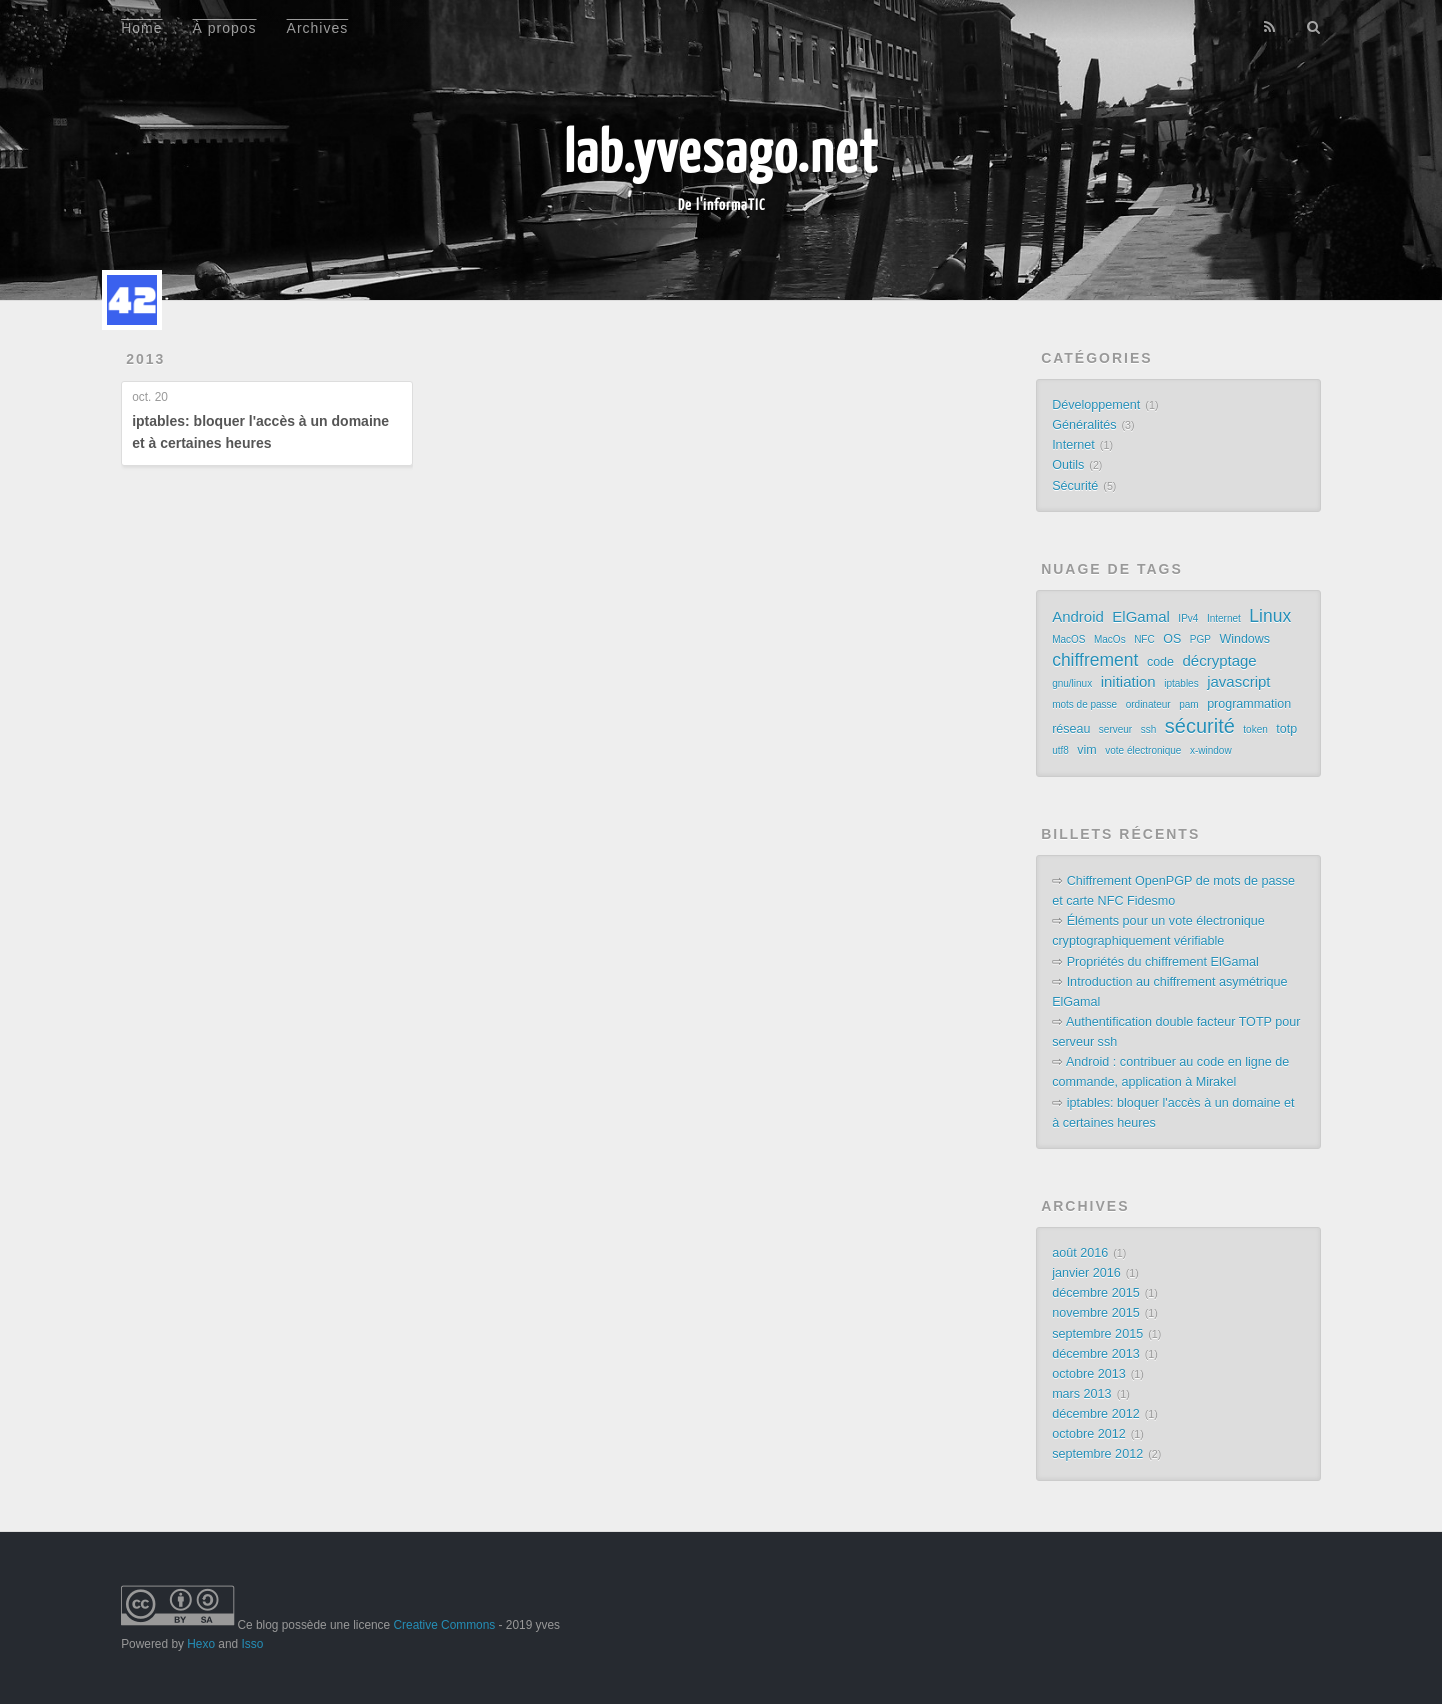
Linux (1270, 616)
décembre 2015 (1096, 1293)
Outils (1068, 465)
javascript (1238, 681)
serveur (1115, 729)
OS (1172, 639)
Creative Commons (444, 1625)
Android (1078, 616)
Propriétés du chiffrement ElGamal (1163, 962)
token (1255, 729)
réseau (1071, 729)
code (1160, 662)
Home (141, 28)
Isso (252, 1644)
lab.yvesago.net (721, 149)
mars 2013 (1082, 1394)
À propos (225, 28)
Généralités (1084, 425)
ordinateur (1148, 704)
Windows (1244, 639)
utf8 (1060, 750)
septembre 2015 (1097, 1334)
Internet (1073, 445)
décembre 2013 (1096, 1354)
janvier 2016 (1086, 1273)
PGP (1200, 639)
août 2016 (1080, 1253)
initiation (1128, 681)
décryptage (1219, 660)
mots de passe (1084, 704)
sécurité (1200, 726)
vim (1086, 750)
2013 (145, 359)
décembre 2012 (1096, 1414)
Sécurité (1075, 486)
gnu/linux (1072, 683)
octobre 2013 (1089, 1374)
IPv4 (1188, 618)
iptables (1181, 683)
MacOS (1068, 639)
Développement (1096, 405)
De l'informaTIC (721, 204)
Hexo (201, 1644)
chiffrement (1095, 660)
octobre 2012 (1089, 1434)
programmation (1249, 704)
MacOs (1110, 639)
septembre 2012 (1097, 1454)
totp (1286, 729)
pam (1188, 704)
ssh (1149, 729)
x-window (1211, 750)
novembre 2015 (1096, 1313)
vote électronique (1143, 750)
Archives (318, 28)
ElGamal (1141, 616)
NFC (1144, 639)
